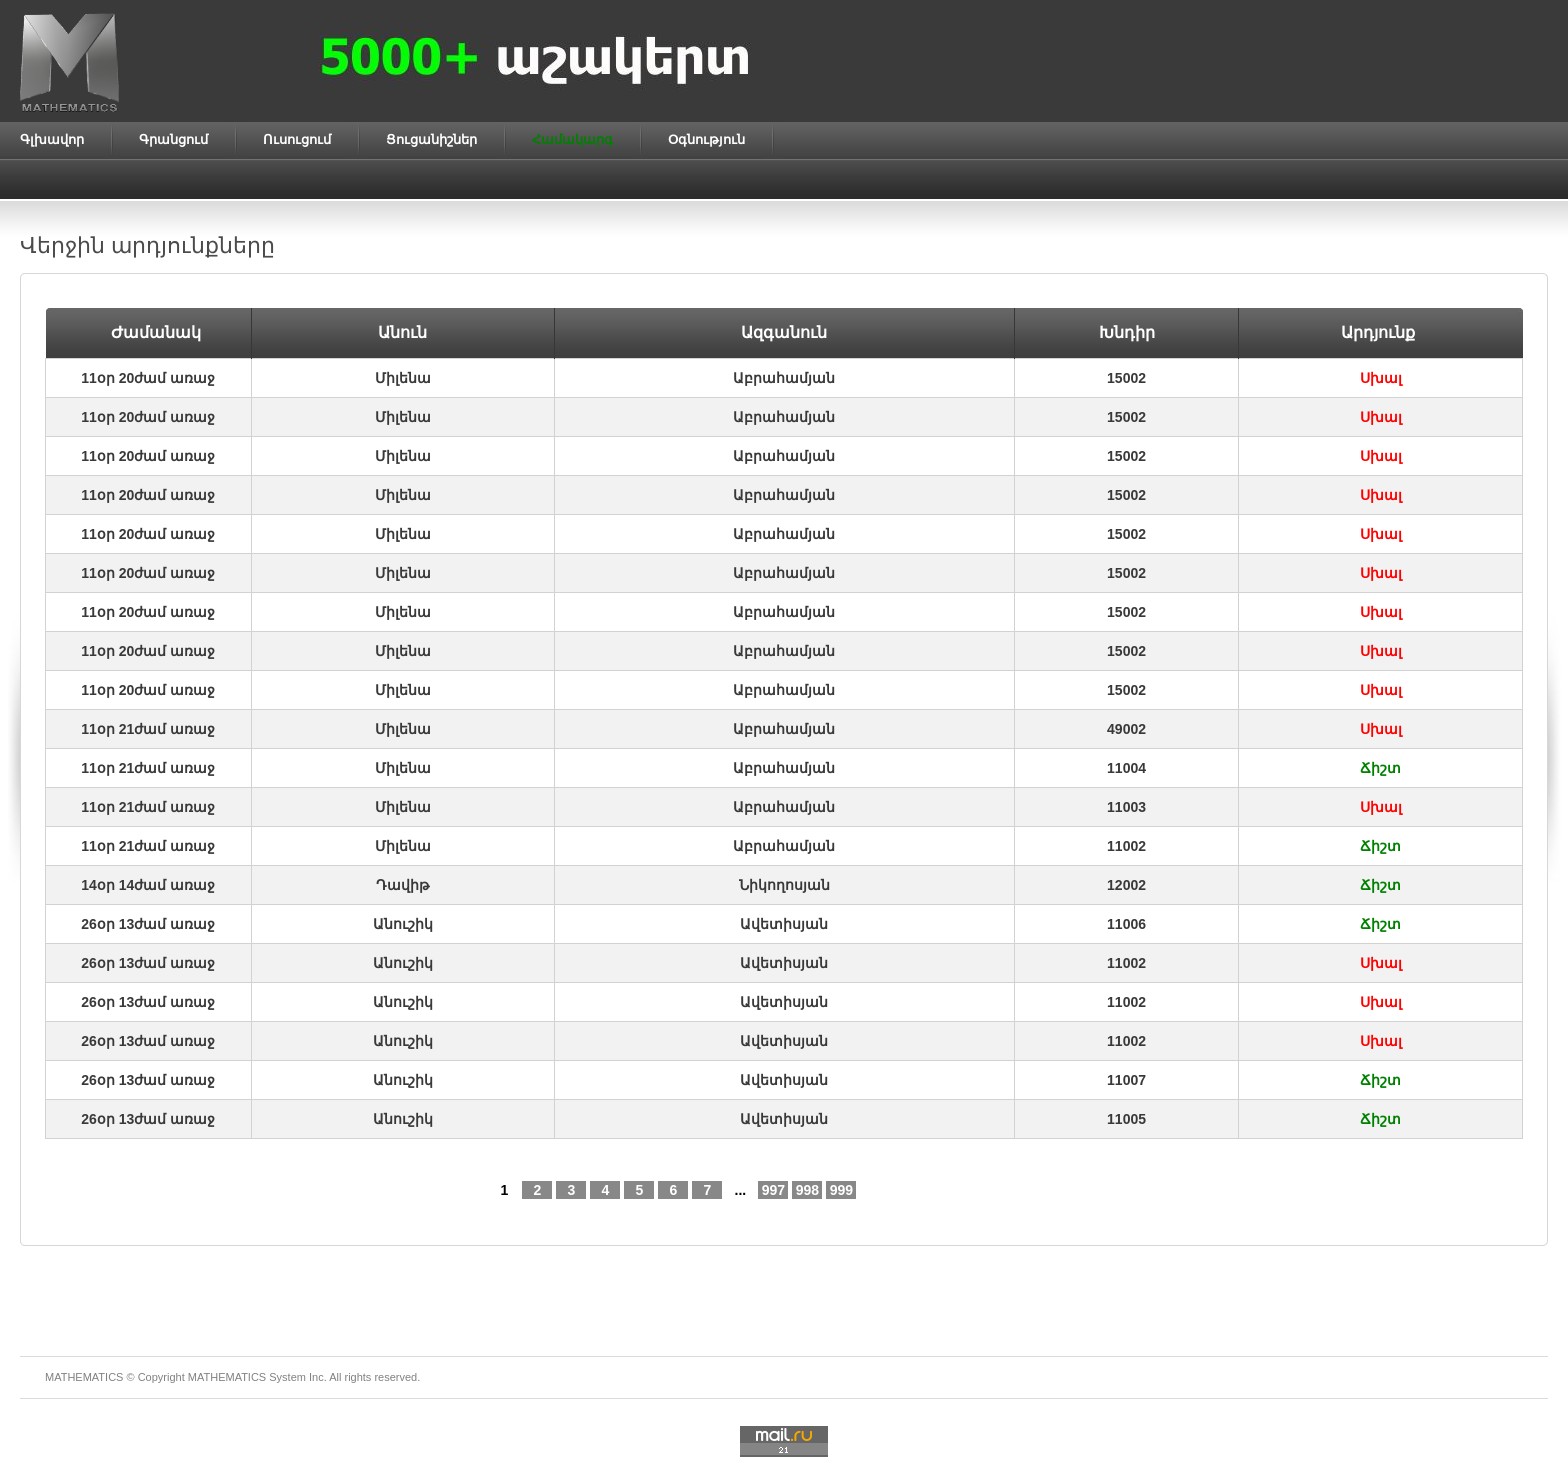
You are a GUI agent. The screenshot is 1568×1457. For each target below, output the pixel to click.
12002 (1126, 885)
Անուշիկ (403, 924)
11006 (1126, 924)
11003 (1126, 807)
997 (773, 1190)
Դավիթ (402, 885)
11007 (1126, 1080)
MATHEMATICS (227, 1377)
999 (841, 1190)
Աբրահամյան (784, 378)
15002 (1126, 378)
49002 (1126, 729)
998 (807, 1190)
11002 (1126, 846)
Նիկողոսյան (784, 885)
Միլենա (403, 378)
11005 (1126, 1119)
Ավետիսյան (784, 924)
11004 (1126, 768)
